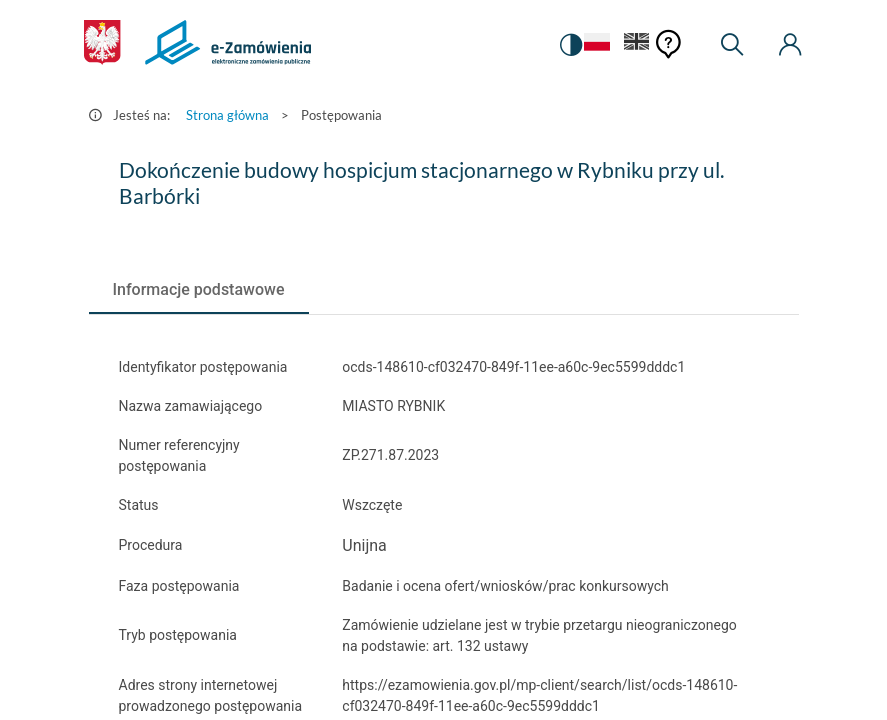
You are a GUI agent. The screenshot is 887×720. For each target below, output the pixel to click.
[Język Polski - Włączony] (594, 45)
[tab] (199, 290)
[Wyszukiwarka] (732, 45)
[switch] (568, 45)
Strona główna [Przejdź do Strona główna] (227, 115)
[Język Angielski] (637, 45)
